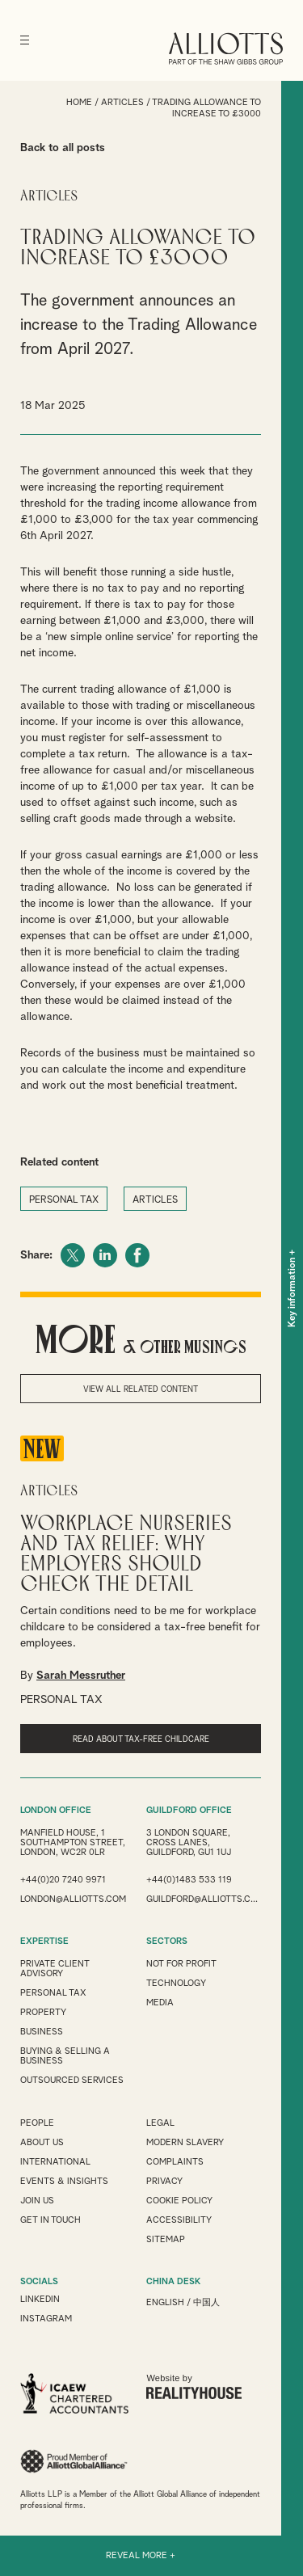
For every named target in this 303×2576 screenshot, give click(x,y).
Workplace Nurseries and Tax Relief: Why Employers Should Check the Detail (126, 1554)
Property (43, 2012)
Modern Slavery (185, 2142)
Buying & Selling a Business (65, 2056)
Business (41, 2031)
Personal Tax (53, 1992)
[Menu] (24, 40)
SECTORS (166, 1941)
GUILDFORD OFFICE (189, 1810)
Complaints (175, 2161)
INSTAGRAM (46, 2318)
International (55, 2161)
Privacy (164, 2181)
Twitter (73, 1255)
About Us (42, 2142)
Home (79, 102)
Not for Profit (181, 1963)
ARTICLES (155, 1200)
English (165, 2302)
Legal (160, 2123)
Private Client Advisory (55, 1968)
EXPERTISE (44, 1941)
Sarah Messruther (80, 1675)
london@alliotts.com (73, 1899)
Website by (194, 2386)
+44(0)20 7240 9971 (63, 1879)
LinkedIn (105, 1255)
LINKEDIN (40, 2299)
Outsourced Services (72, 2080)
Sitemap (165, 2239)
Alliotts (226, 48)
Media (160, 2002)
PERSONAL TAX (64, 1200)
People (37, 2123)
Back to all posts (62, 148)
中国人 (206, 2302)
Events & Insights (64, 2181)
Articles (122, 102)
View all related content (140, 1389)
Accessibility (179, 2220)
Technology (176, 1983)
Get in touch (50, 2220)
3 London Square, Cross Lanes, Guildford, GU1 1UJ (188, 1842)
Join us (37, 2200)
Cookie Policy (179, 2200)
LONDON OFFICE (55, 1810)
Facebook (137, 1255)
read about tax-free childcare (141, 1739)
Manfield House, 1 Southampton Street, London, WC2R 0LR (72, 1842)
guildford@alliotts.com (203, 1899)
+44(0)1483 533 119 (189, 1879)
